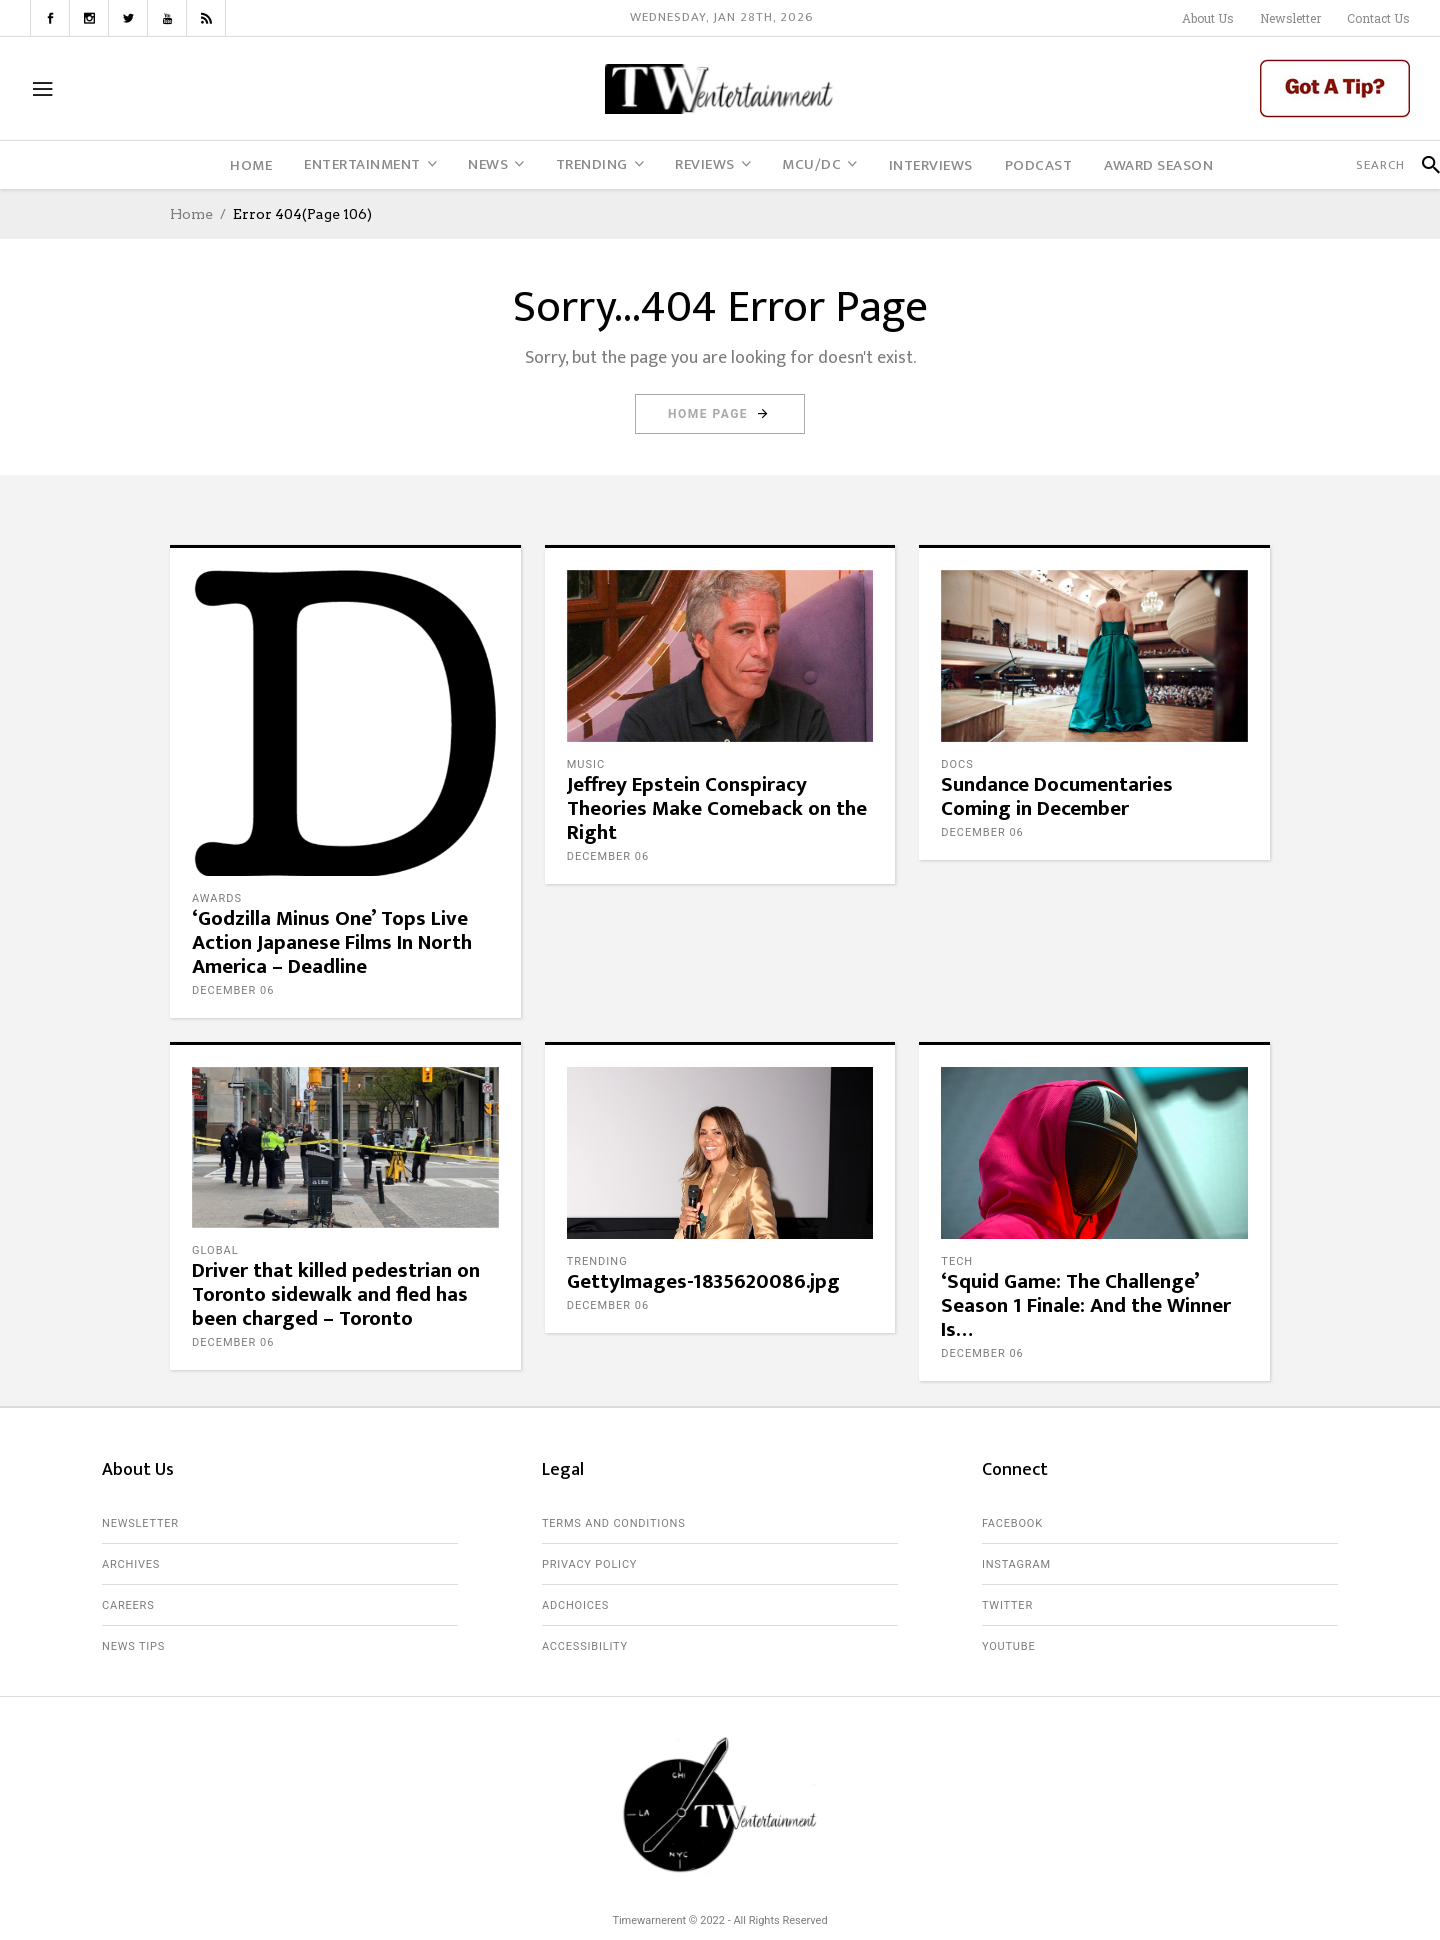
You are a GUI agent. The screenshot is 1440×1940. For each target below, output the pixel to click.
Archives (131, 1564)
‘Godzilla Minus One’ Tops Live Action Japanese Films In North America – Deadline (332, 942)
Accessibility (585, 1646)
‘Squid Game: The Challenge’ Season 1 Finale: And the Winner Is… (1086, 1305)
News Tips (133, 1646)
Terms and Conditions (614, 1523)
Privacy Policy (589, 1564)
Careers (128, 1605)
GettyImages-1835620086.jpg (703, 1281)
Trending (597, 1261)
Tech (957, 1261)
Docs (957, 764)
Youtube (1009, 1646)
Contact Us (1378, 18)
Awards (217, 898)
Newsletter (1290, 18)
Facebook (1012, 1523)
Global (215, 1250)
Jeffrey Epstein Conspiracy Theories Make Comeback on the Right (717, 808)
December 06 (233, 990)
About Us (1208, 18)
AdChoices (575, 1605)
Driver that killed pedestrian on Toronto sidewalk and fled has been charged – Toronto (336, 1294)
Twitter (1007, 1605)
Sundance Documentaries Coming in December (1057, 796)
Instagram (1016, 1564)
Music (586, 764)
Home (191, 214)
